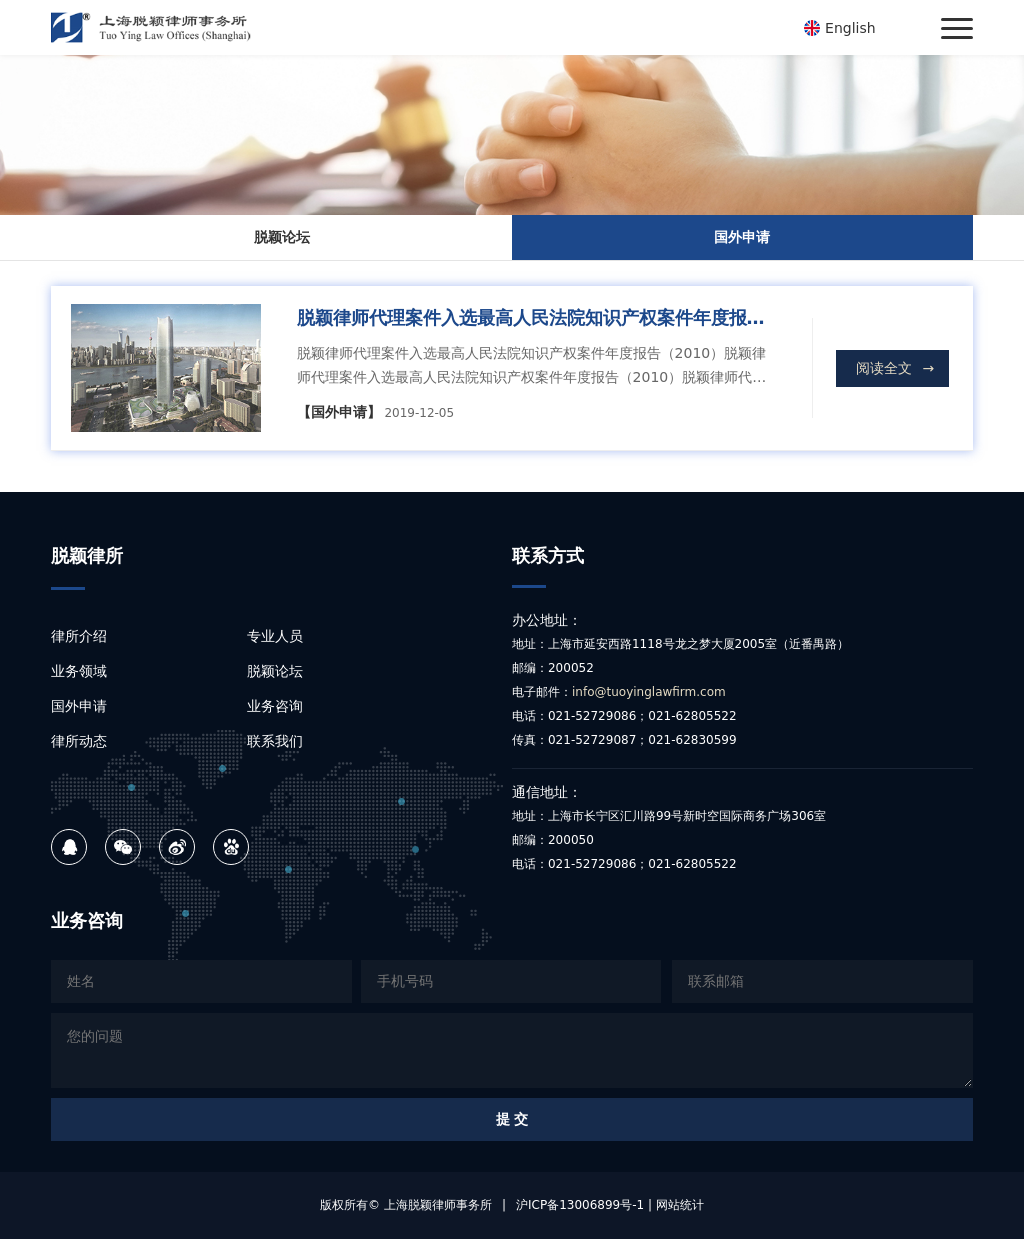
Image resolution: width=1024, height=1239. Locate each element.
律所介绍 (79, 636)
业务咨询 (275, 706)
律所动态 (79, 741)
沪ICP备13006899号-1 (580, 1205)
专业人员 (275, 636)
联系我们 (275, 741)
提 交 (512, 1119)
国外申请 (742, 237)
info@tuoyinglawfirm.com (649, 692)
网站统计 (680, 1205)
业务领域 (79, 671)
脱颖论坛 (282, 237)
